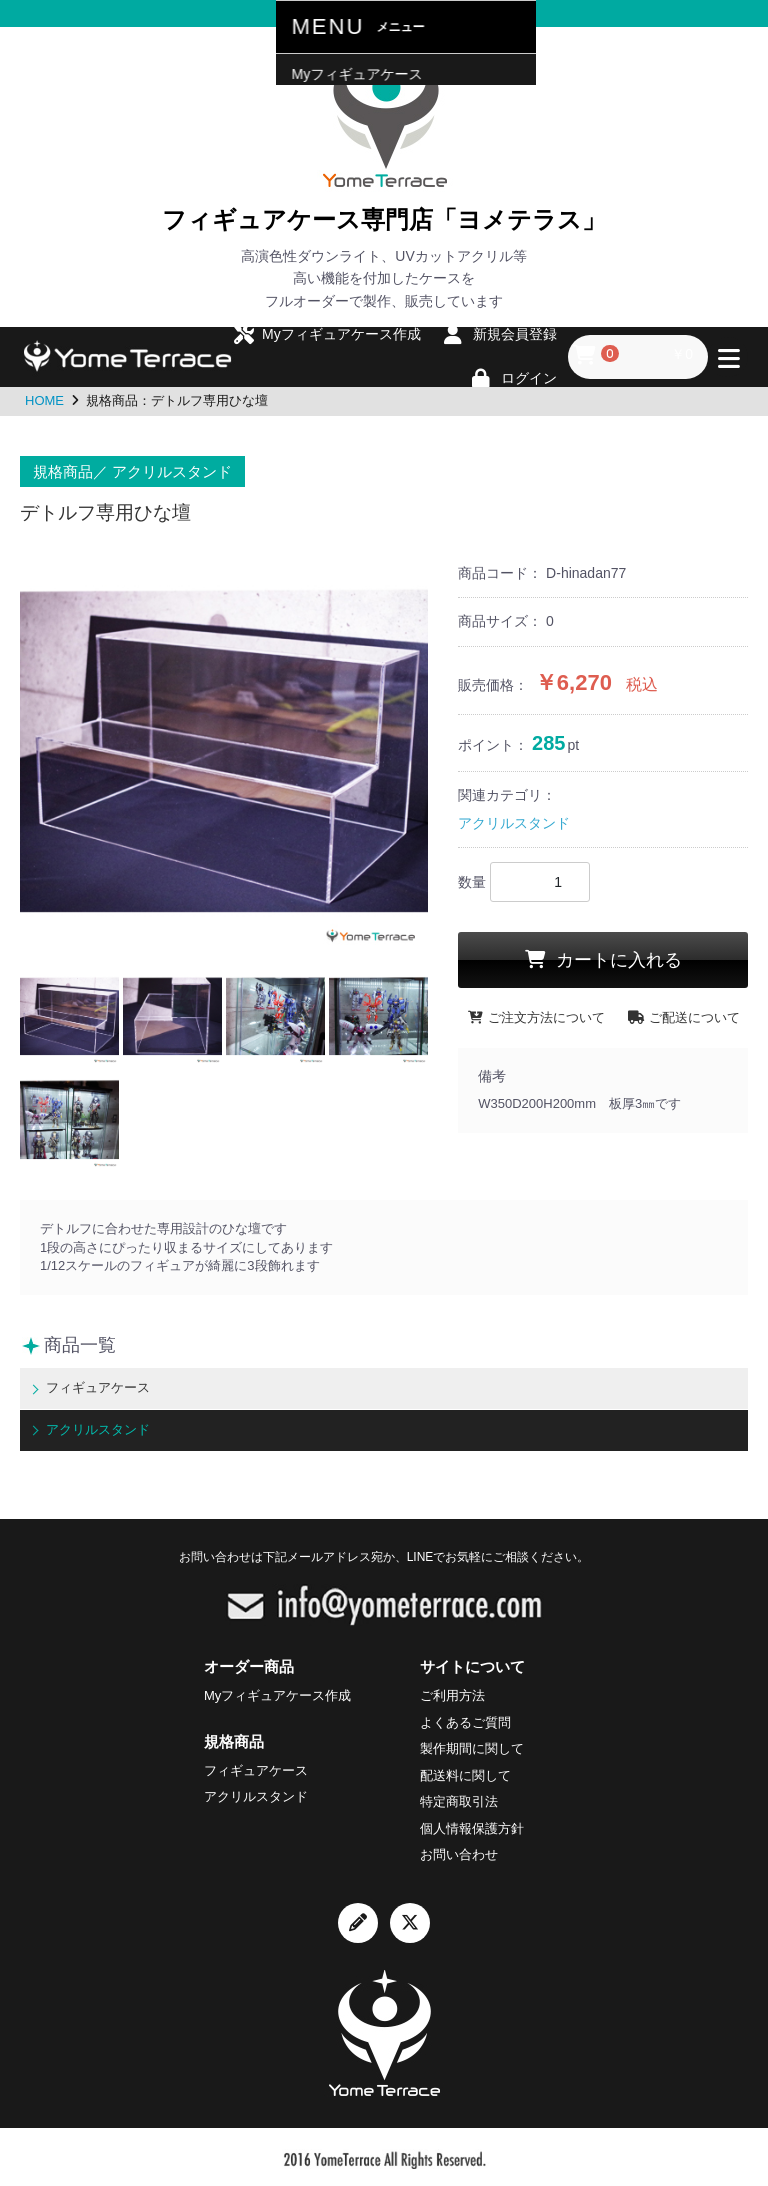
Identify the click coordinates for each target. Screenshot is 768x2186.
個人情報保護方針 (472, 1824)
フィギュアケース (94, 1387)
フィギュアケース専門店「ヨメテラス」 (384, 218)
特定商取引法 (459, 1798)
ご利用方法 (452, 1692)
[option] (224, 754)
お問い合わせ (459, 1851)
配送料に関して (465, 1771)
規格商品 (234, 1737)
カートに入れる (616, 960)
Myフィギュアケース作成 (277, 1692)
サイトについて (472, 1662)
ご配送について (684, 1017)
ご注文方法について (536, 1017)
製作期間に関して (472, 1745)
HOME (44, 400)
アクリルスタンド (514, 823)
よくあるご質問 (465, 1718)
